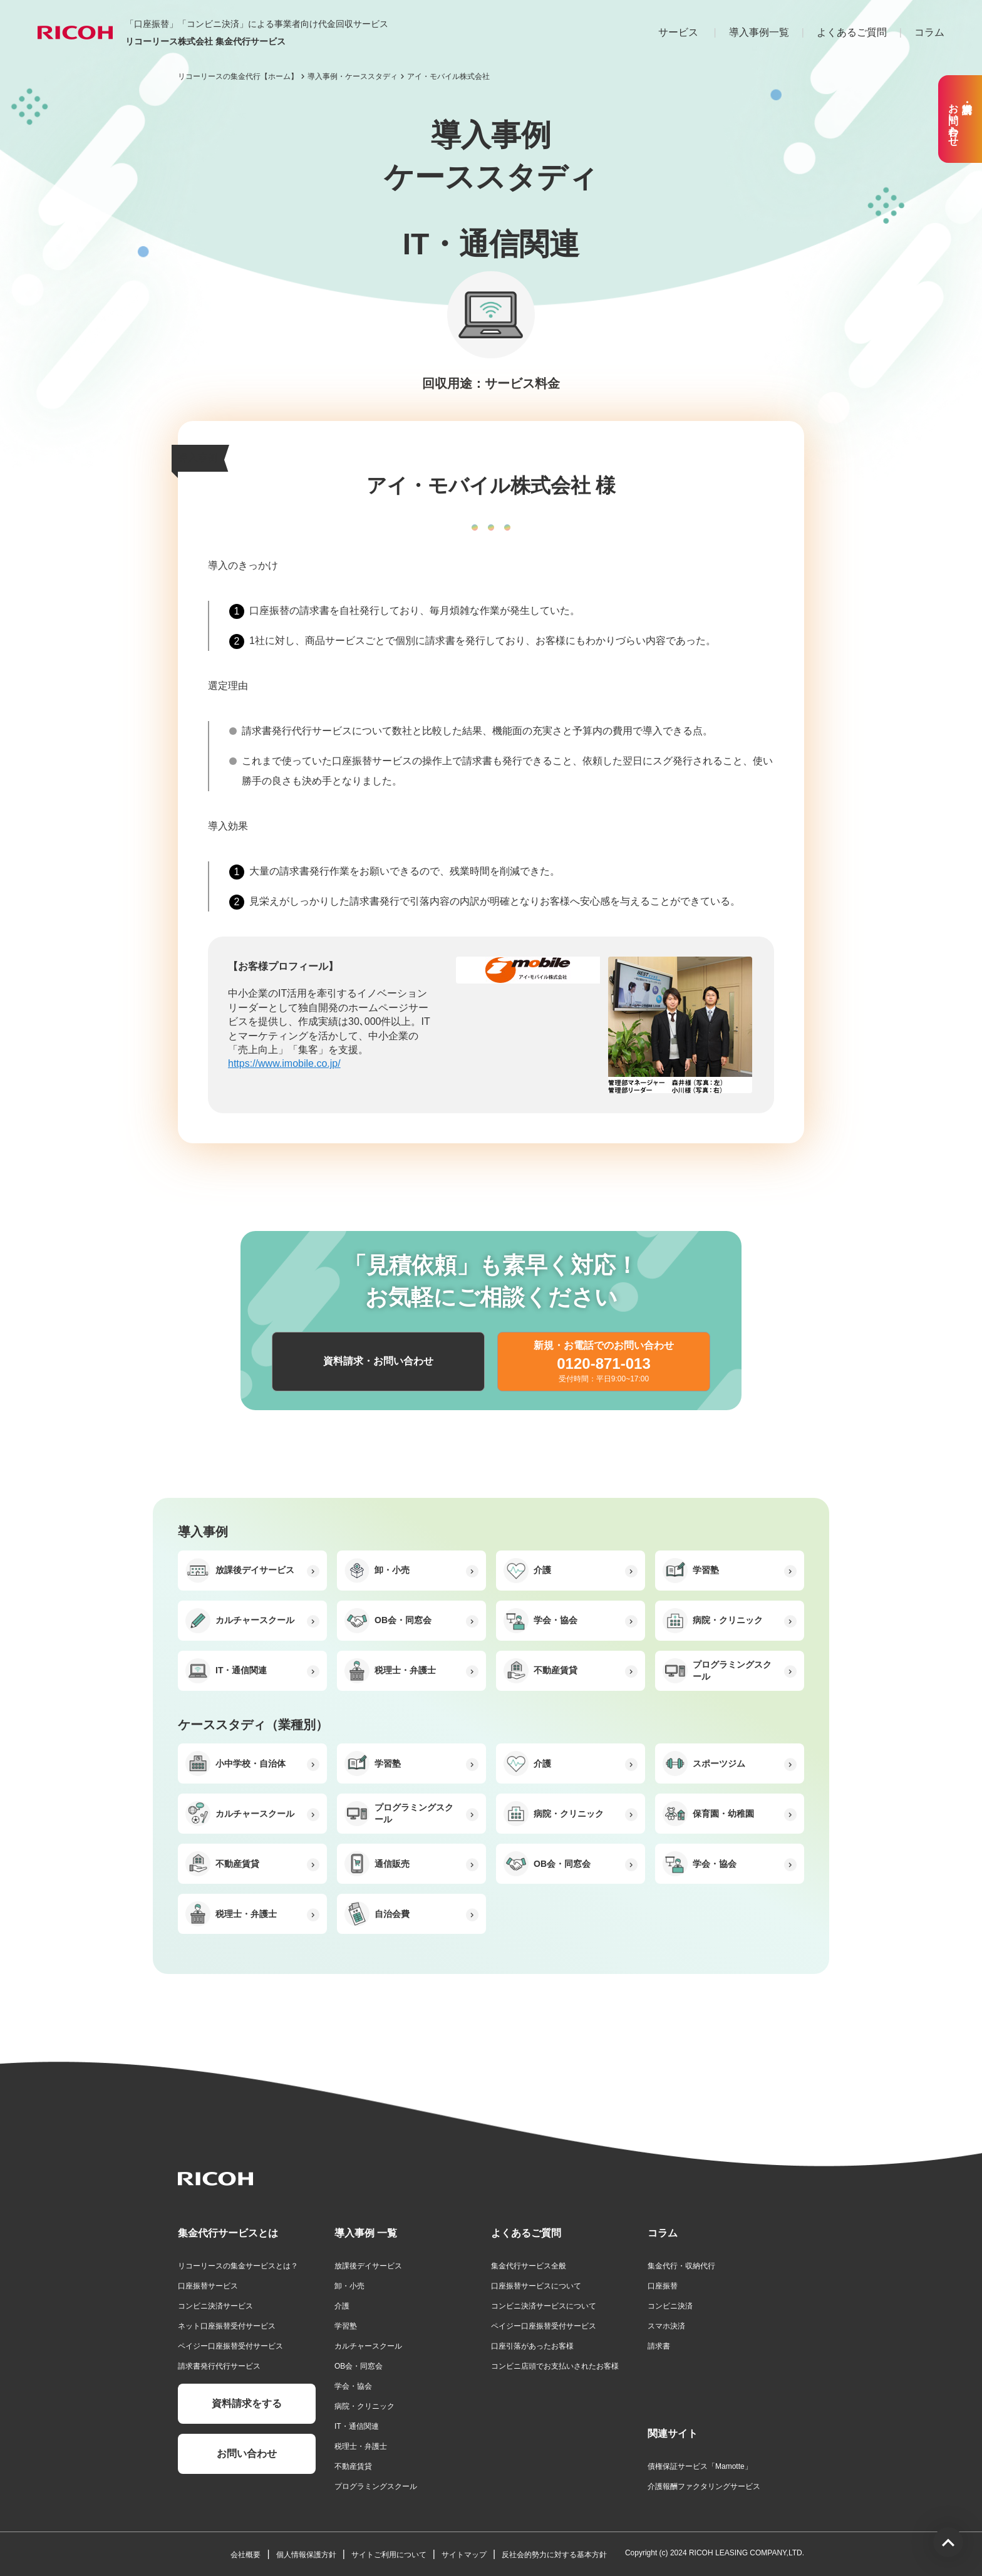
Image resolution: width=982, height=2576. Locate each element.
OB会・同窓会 (358, 2366)
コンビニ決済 (670, 2306)
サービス (678, 32)
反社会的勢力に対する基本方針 (554, 2554)
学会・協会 (353, 2386)
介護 (341, 2306)
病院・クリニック (364, 2406)
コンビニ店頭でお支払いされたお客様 (555, 2366)
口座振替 (663, 2286)
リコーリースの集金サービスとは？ (238, 2266)
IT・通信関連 (356, 2426)
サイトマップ (464, 2554)
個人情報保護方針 (306, 2554)
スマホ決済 (666, 2326)
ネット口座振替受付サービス (227, 2326)
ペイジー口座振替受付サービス (230, 2346)
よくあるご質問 (852, 32)
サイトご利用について (388, 2554)
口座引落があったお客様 (532, 2346)
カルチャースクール (368, 2346)
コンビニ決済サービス (215, 2306)
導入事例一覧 (759, 32)
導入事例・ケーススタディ (353, 76)
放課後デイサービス (368, 2266)
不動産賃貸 (353, 2466)
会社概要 (245, 2554)
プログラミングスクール (375, 2486)
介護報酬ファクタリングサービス (704, 2486)
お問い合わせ (247, 2453)
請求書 (659, 2346)
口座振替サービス (208, 2286)
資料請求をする (247, 2403)
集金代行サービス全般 (528, 2266)
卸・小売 (349, 2286)
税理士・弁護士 (360, 2446)
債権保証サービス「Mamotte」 (700, 2466)
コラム (929, 32)
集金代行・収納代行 (681, 2266)
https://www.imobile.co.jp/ (284, 1063)
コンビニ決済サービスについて (543, 2306)
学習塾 (345, 2326)
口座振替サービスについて (536, 2286)
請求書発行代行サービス (219, 2366)
